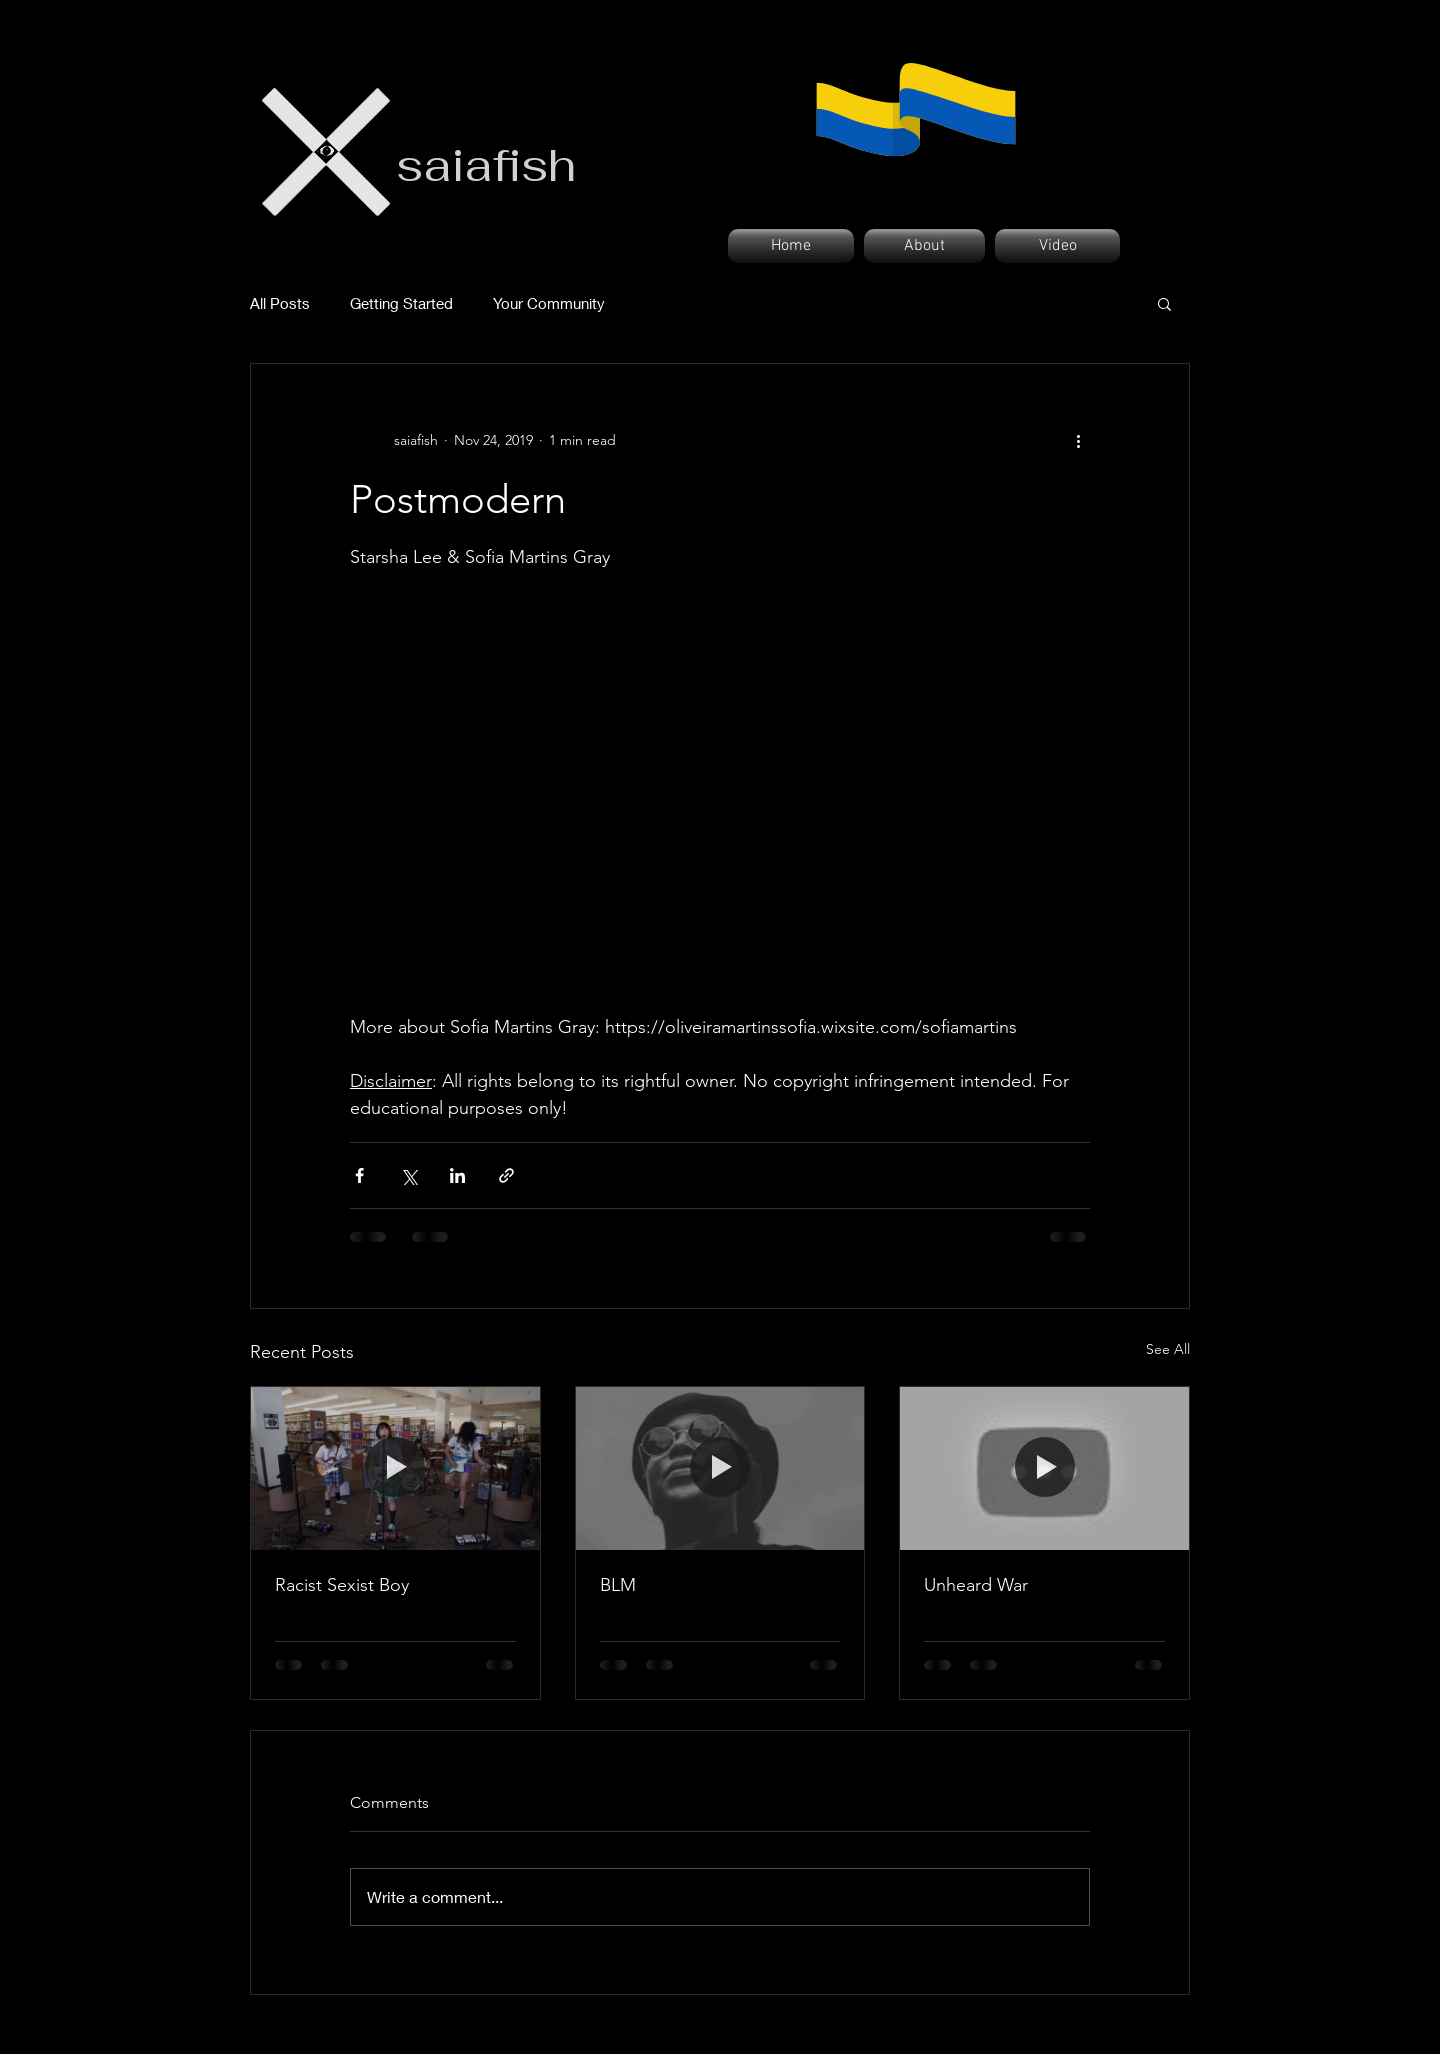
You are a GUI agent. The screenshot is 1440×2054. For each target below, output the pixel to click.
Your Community (549, 303)
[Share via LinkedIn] (457, 1175)
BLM (618, 1585)
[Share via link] (506, 1175)
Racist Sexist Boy (342, 1585)
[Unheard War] (1044, 1468)
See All (1168, 1349)
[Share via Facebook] (359, 1175)
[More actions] (1078, 440)
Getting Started (401, 303)
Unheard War (976, 1585)
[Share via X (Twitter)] (408, 1175)
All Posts (280, 303)
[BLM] (720, 1468)
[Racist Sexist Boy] (395, 1468)
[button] (1164, 303)
